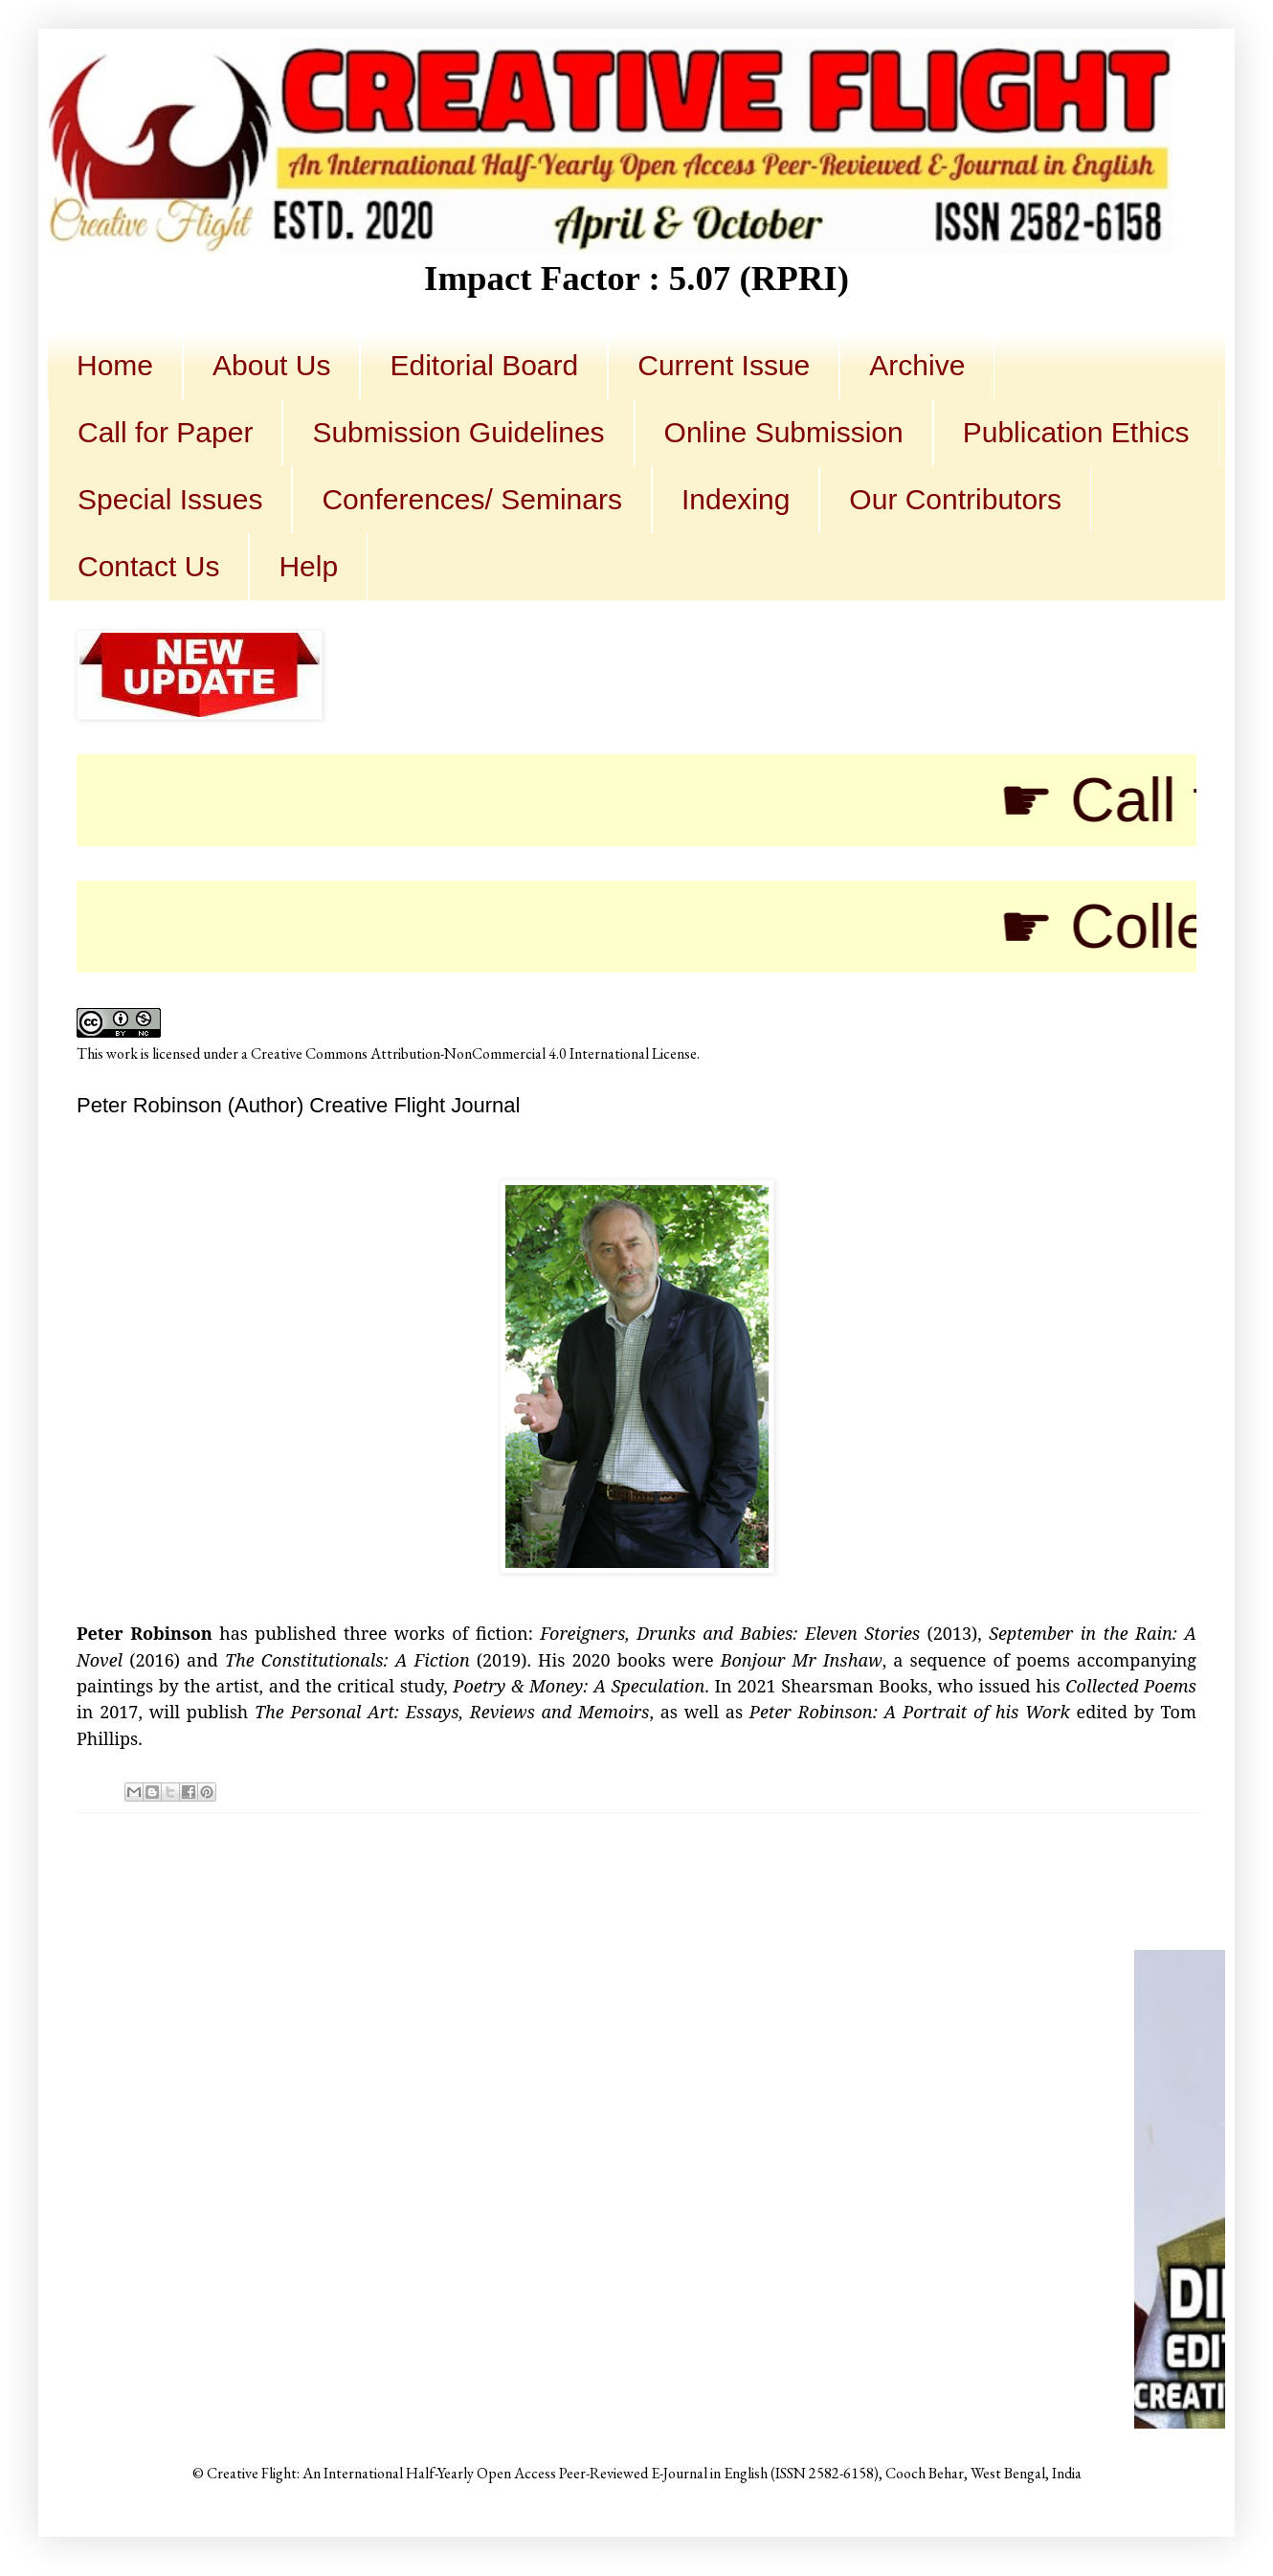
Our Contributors (955, 499)
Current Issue (723, 365)
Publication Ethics (1076, 432)
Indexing (735, 499)
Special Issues (170, 499)
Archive (917, 365)
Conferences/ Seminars (471, 499)
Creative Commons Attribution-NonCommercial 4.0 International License (474, 1053)
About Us (271, 365)
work (122, 1053)
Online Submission (784, 432)
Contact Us (148, 566)
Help (308, 566)
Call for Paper (165, 432)
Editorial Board (484, 365)
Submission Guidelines (458, 432)
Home (115, 365)
